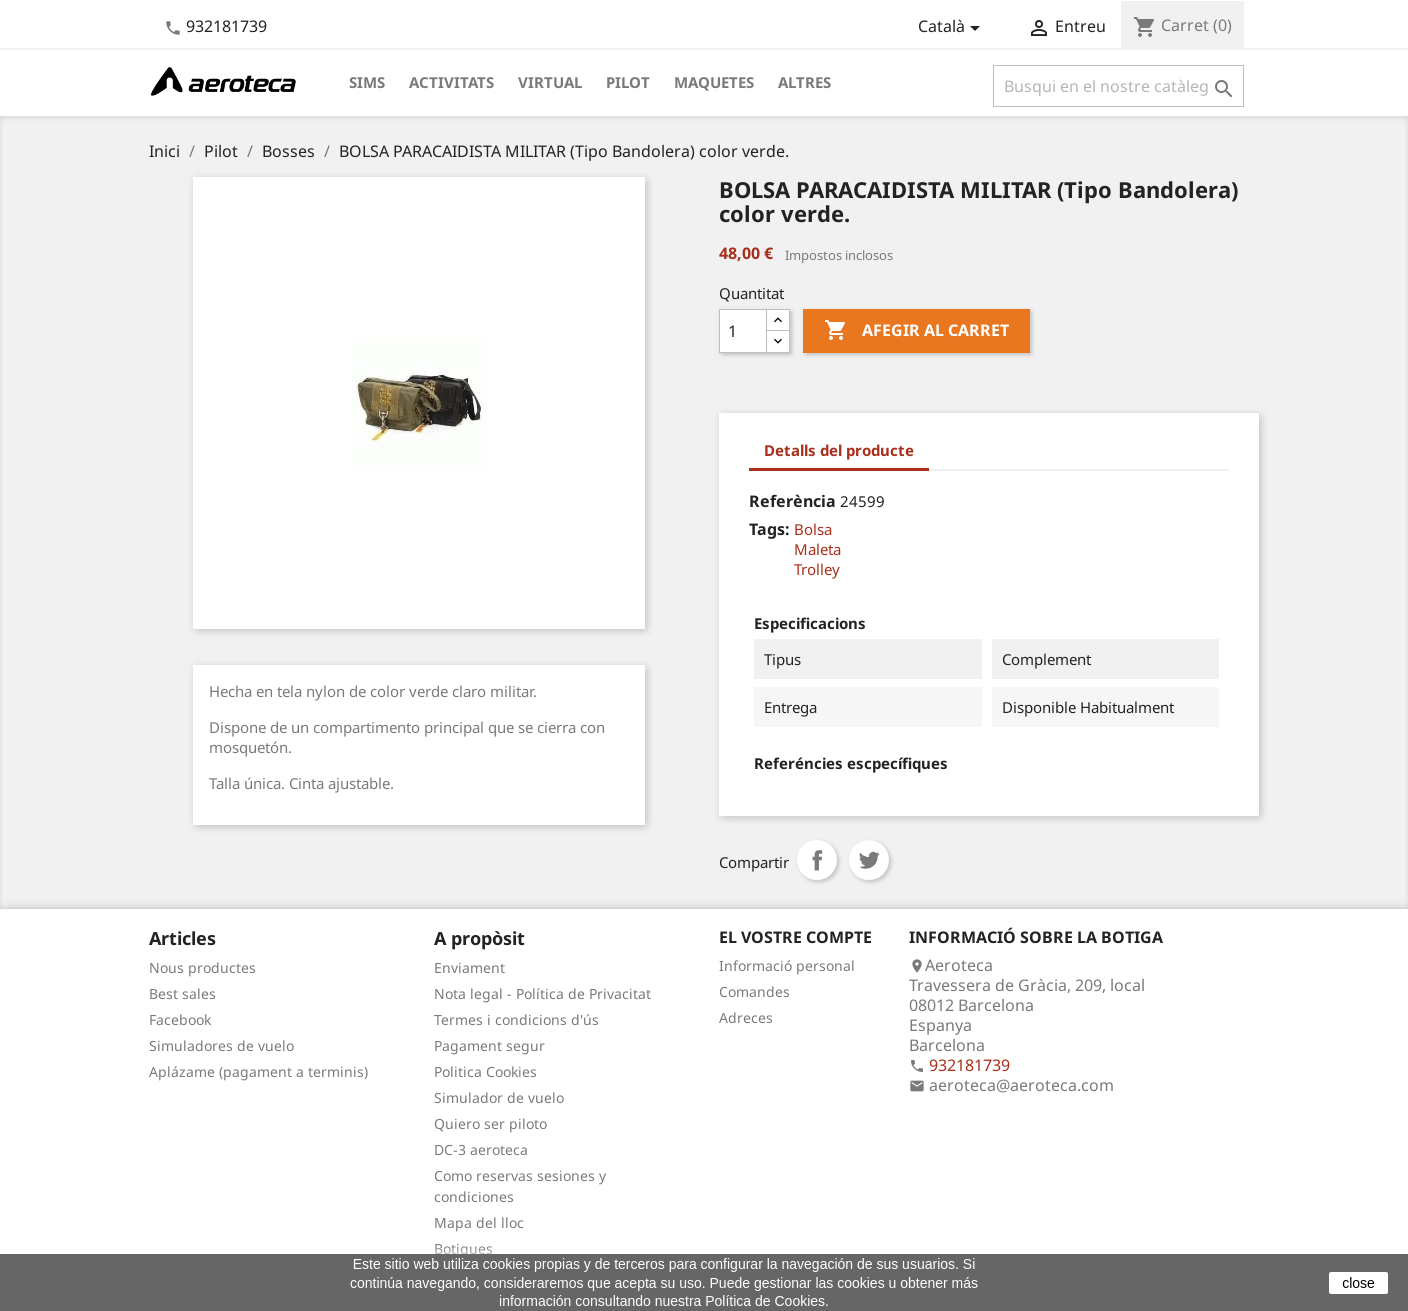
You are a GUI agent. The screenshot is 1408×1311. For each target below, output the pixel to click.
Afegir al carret (916, 331)
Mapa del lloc (479, 1222)
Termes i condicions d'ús (516, 1019)
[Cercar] (1118, 86)
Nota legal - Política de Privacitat (542, 993)
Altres (804, 82)
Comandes (754, 991)
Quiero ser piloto (490, 1123)
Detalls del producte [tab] (839, 450)
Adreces (746, 1017)
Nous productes (202, 967)
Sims (367, 82)
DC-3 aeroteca (481, 1149)
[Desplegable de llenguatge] (952, 28)
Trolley (817, 569)
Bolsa (813, 529)
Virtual (550, 82)
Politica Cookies (485, 1071)
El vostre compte (795, 937)
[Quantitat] (743, 331)
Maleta (817, 549)
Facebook (180, 1019)
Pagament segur (489, 1045)
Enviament (469, 967)
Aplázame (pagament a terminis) (258, 1071)
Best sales (182, 993)
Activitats (451, 82)
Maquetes (714, 82)
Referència (792, 501)
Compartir (817, 860)
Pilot (628, 82)
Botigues (463, 1248)
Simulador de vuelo (499, 1097)
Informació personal (787, 965)
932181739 (226, 26)
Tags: (769, 529)
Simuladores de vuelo (221, 1045)
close (1358, 1283)
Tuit (869, 860)
